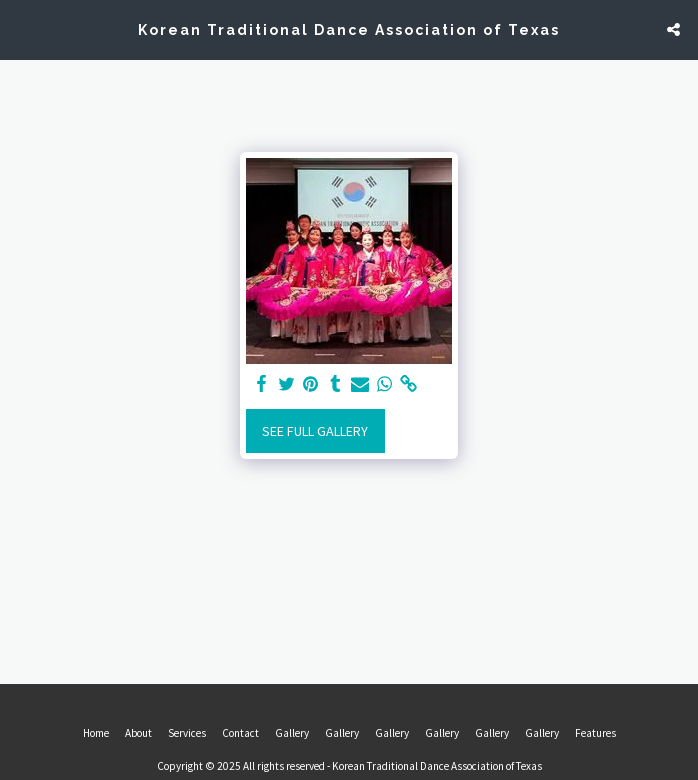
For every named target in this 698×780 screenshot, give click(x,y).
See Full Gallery (315, 431)
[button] (22, 28)
